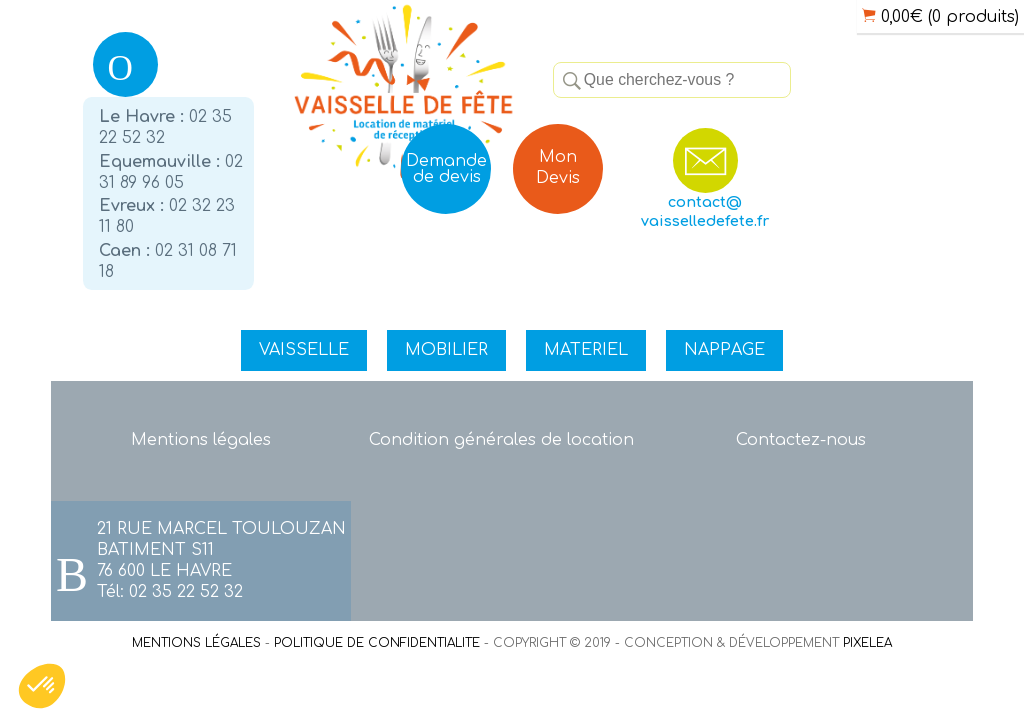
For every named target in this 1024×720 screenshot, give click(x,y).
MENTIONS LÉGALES (196, 643)
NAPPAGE (724, 350)
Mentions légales (201, 440)
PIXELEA (867, 643)
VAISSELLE (304, 350)
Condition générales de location (501, 440)
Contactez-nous (801, 440)
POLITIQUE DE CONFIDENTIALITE (377, 643)
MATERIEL (586, 350)
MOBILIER (446, 350)
